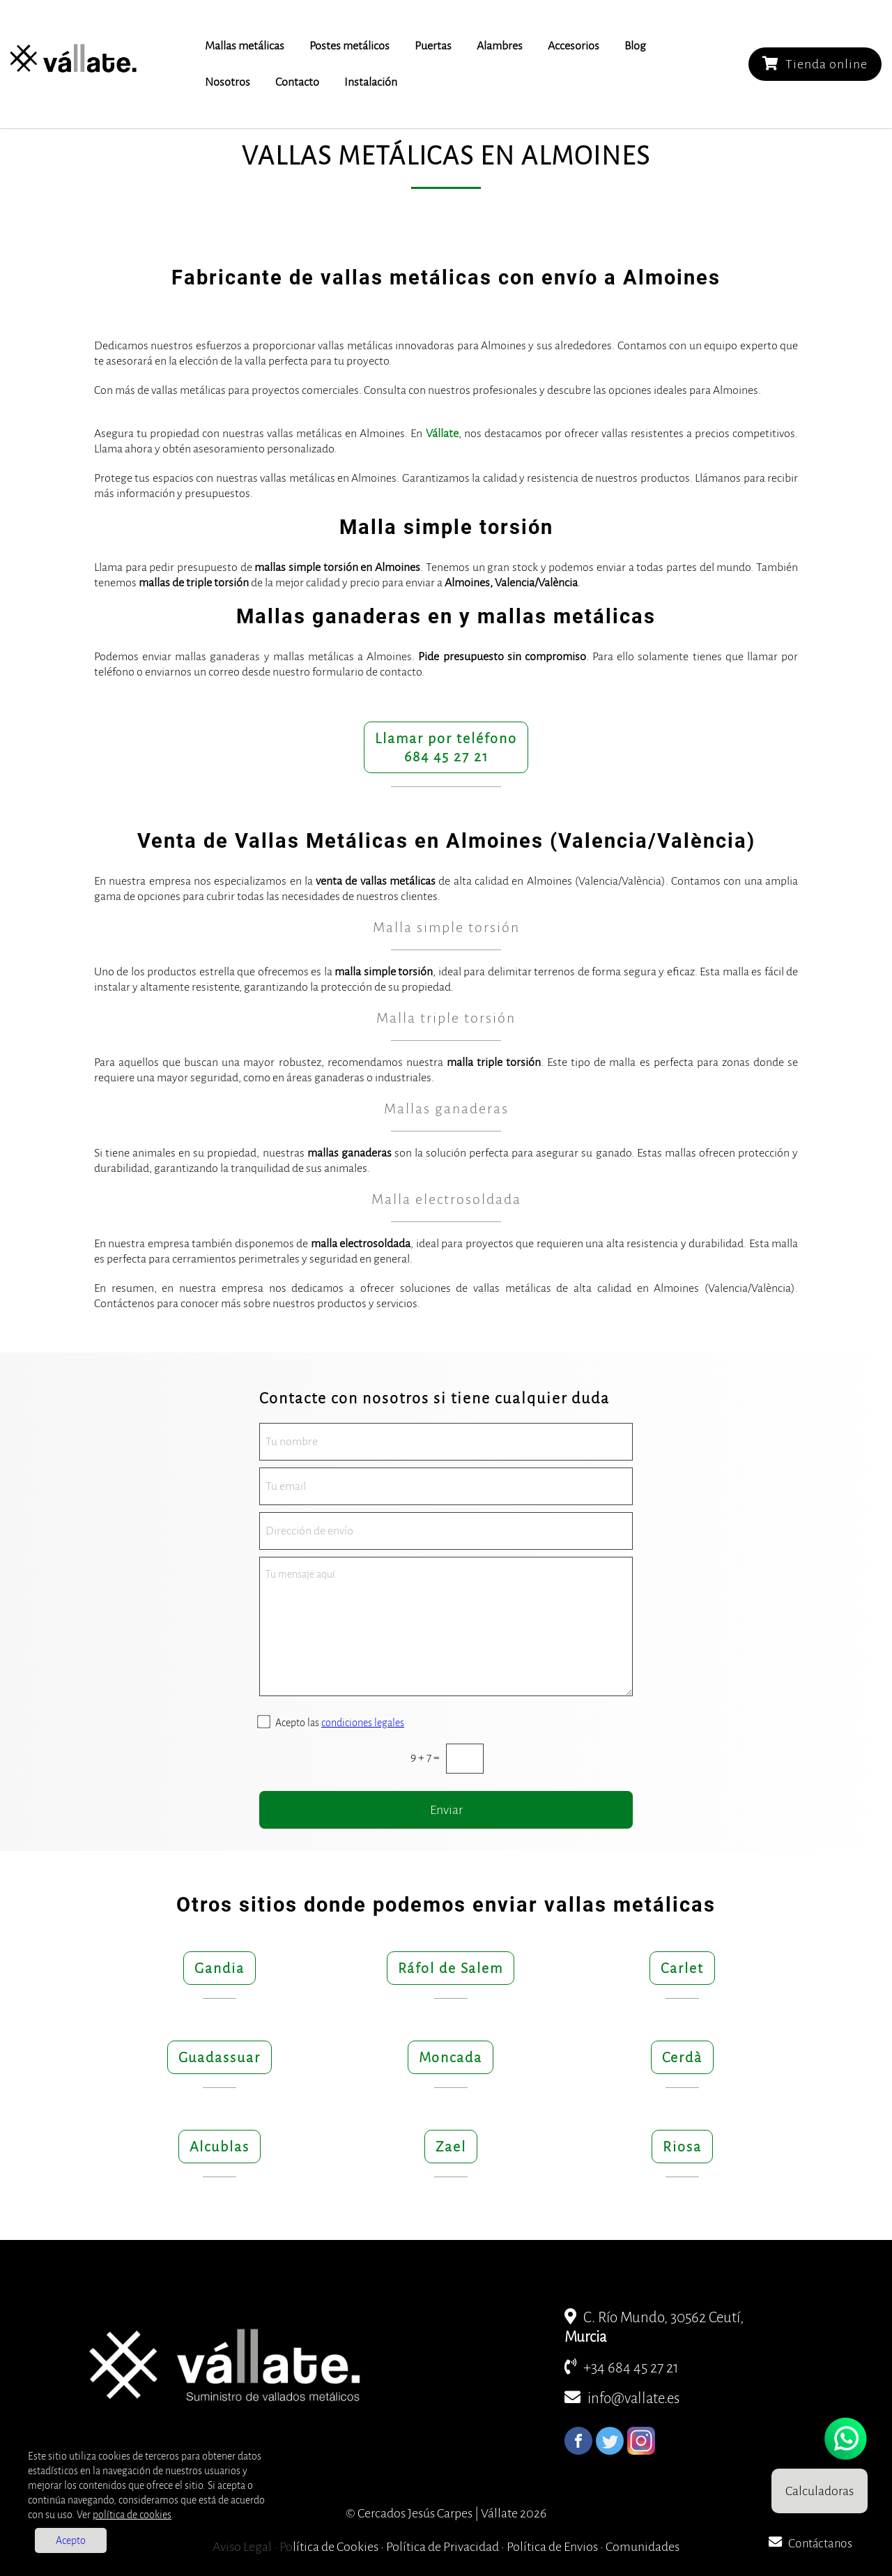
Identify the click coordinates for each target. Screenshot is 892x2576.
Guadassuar (219, 2057)
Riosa (682, 2146)
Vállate (442, 433)
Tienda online (815, 63)
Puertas (433, 46)
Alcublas (219, 2146)
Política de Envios (552, 2547)
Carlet (682, 1968)
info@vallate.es (621, 2399)
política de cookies (132, 2514)
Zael (451, 2146)
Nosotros (227, 82)
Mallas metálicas (244, 46)
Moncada (450, 2057)
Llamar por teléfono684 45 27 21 (446, 747)
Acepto (71, 2540)
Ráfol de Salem (450, 1968)
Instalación (370, 82)
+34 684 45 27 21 (621, 2368)
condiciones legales (362, 1722)
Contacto (297, 82)
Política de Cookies (328, 2547)
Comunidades (642, 2547)
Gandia (219, 1968)
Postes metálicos (349, 46)
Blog (635, 46)
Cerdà (682, 2057)
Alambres (500, 46)
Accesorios (573, 46)
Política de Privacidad (442, 2547)
